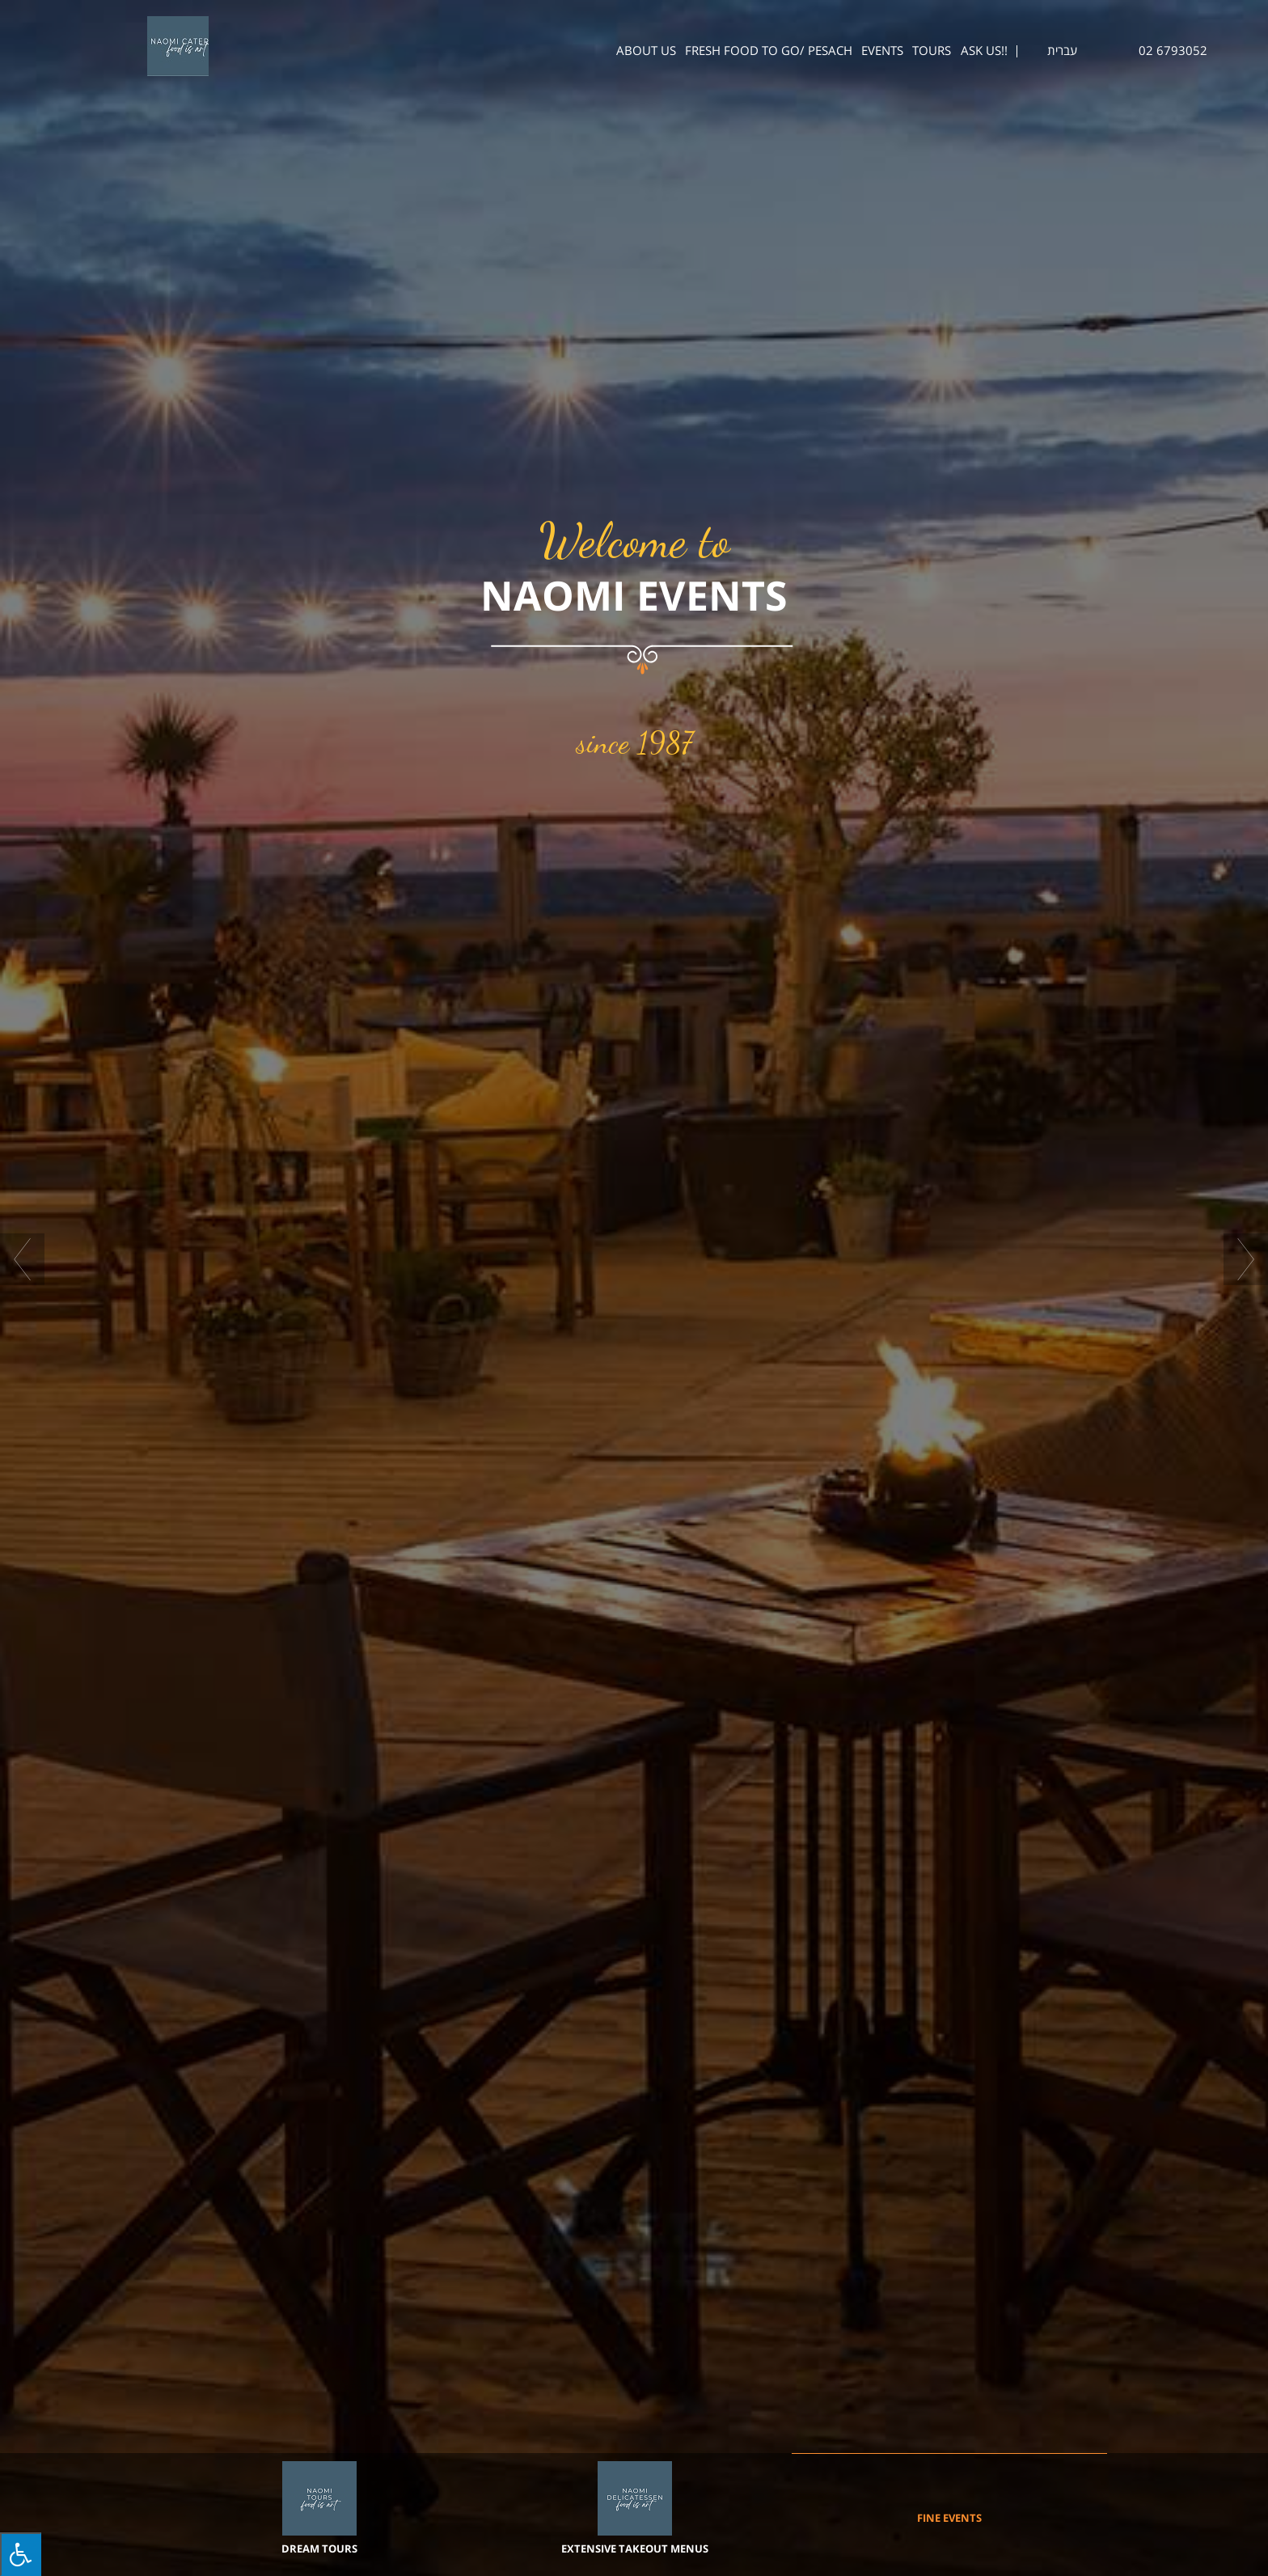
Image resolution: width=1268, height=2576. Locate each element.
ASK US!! (984, 51)
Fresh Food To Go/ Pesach (768, 51)
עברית (1062, 51)
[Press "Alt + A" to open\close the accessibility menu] (20, 2554)
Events (882, 51)
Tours (931, 51)
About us (646, 51)
